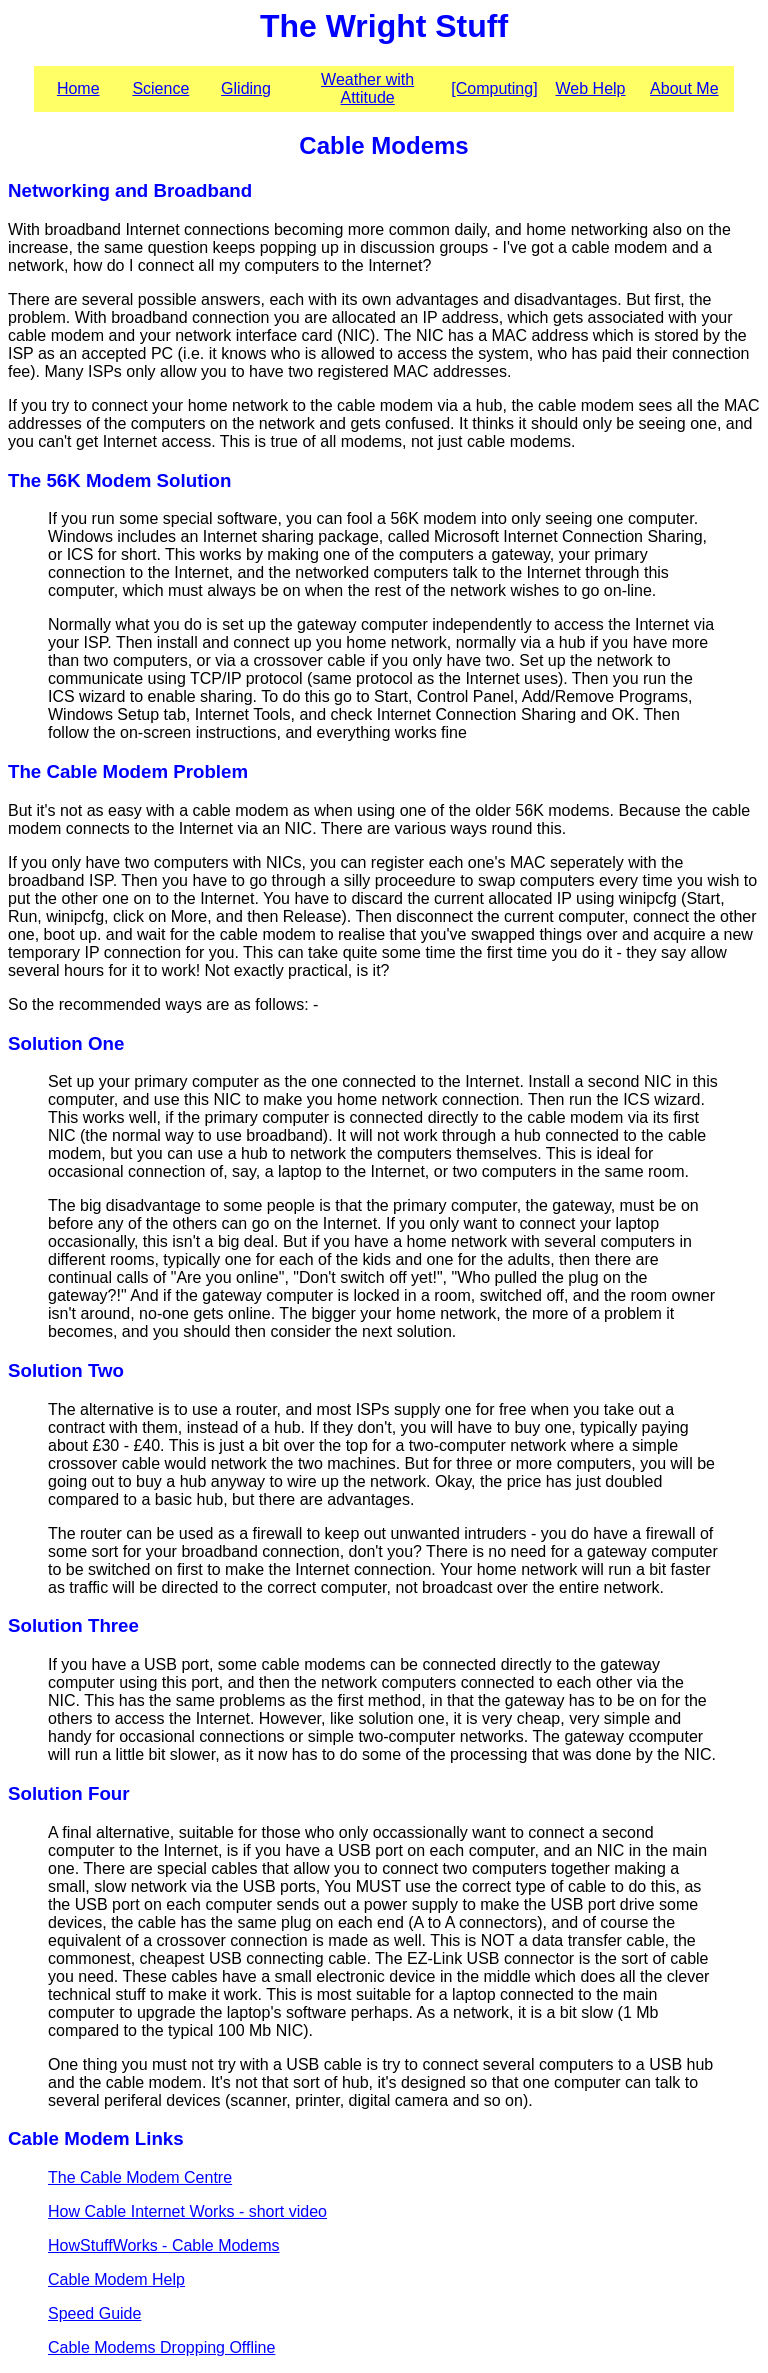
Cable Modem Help (116, 2279)
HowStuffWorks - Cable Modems (163, 2245)
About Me (684, 88)
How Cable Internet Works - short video (187, 2211)
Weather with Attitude (367, 88)
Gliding (246, 88)
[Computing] (494, 88)
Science (160, 88)
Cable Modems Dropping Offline (161, 2347)
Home (78, 88)
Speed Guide (94, 2313)
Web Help (591, 88)
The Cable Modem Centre (140, 2177)
